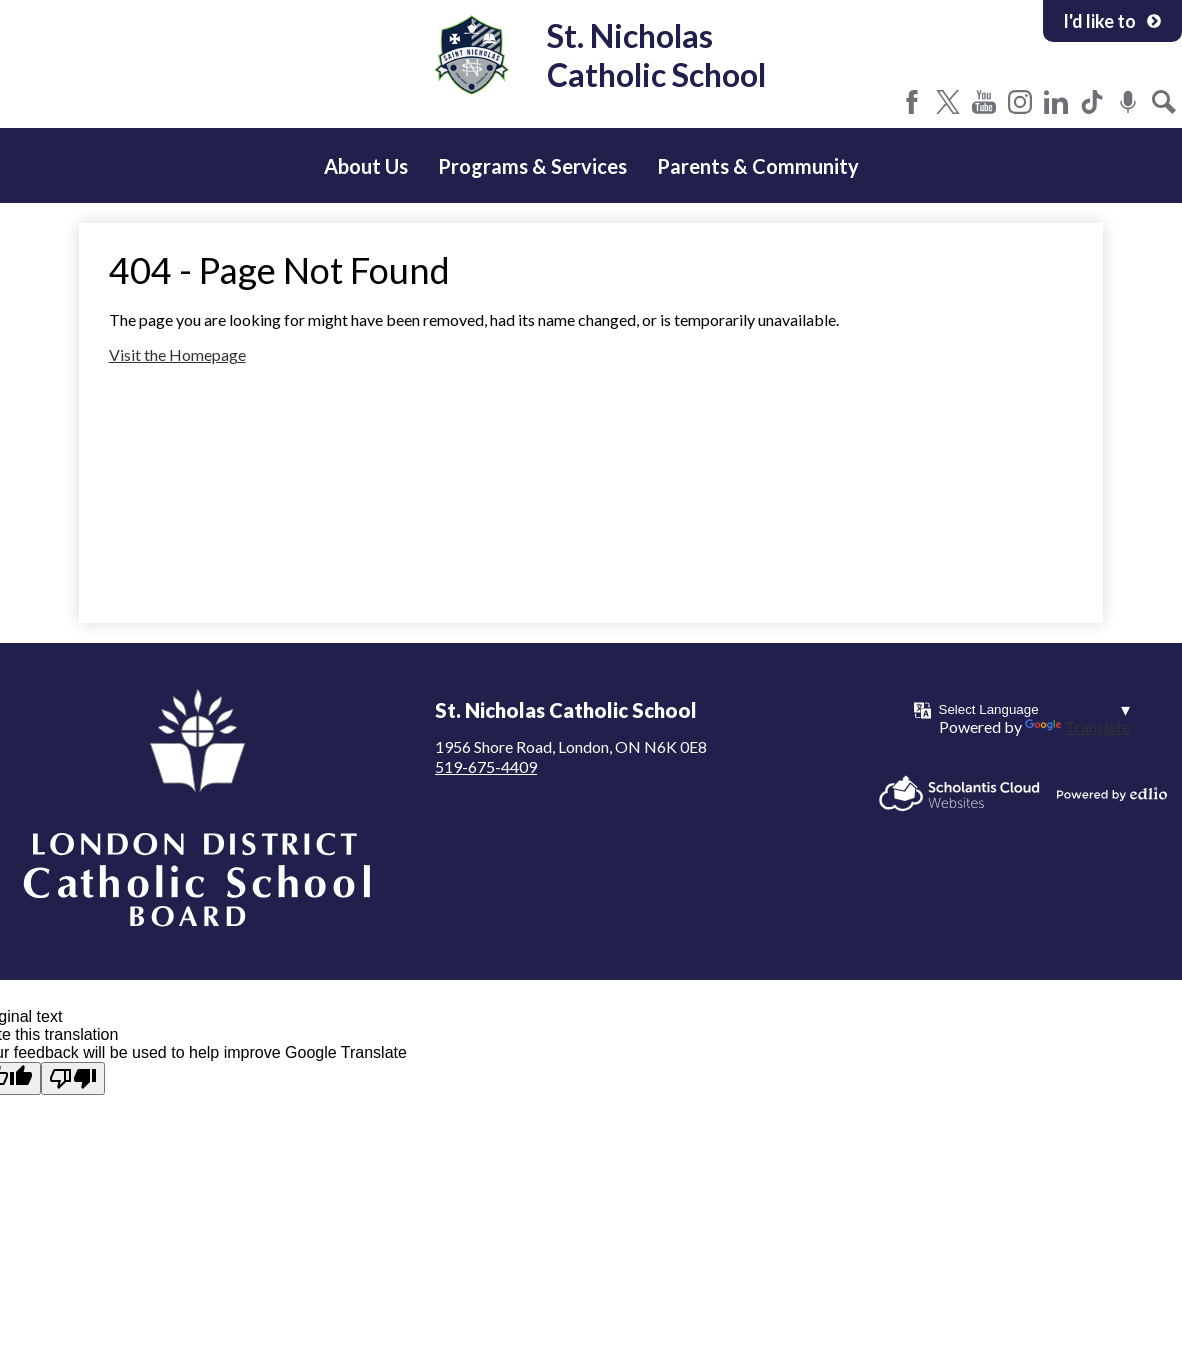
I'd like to (1112, 21)
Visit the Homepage (177, 354)
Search (1164, 102)
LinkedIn (1056, 102)
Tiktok (1092, 102)
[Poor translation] (73, 1078)
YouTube (984, 102)
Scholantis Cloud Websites (959, 793)
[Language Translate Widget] (1034, 709)
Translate (1077, 726)
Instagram (1020, 102)
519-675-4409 (486, 766)
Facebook (912, 102)
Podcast (1128, 102)
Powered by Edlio (1112, 794)
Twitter (948, 102)
